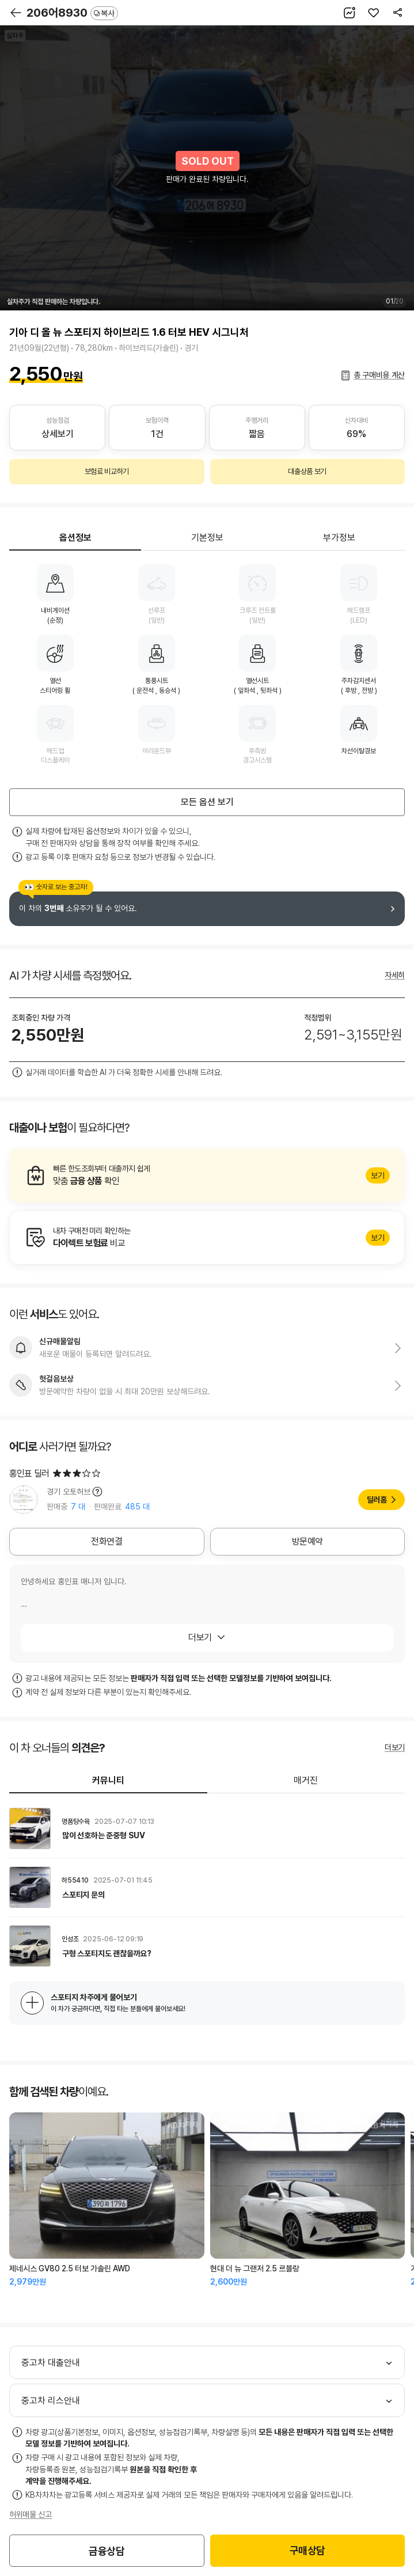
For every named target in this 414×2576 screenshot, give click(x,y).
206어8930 (72, 13)
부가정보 (339, 537)
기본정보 (207, 537)
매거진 (306, 1780)
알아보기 (207, 1175)
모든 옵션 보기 (207, 801)
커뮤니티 (108, 1780)
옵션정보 (75, 537)
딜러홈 (377, 1499)
